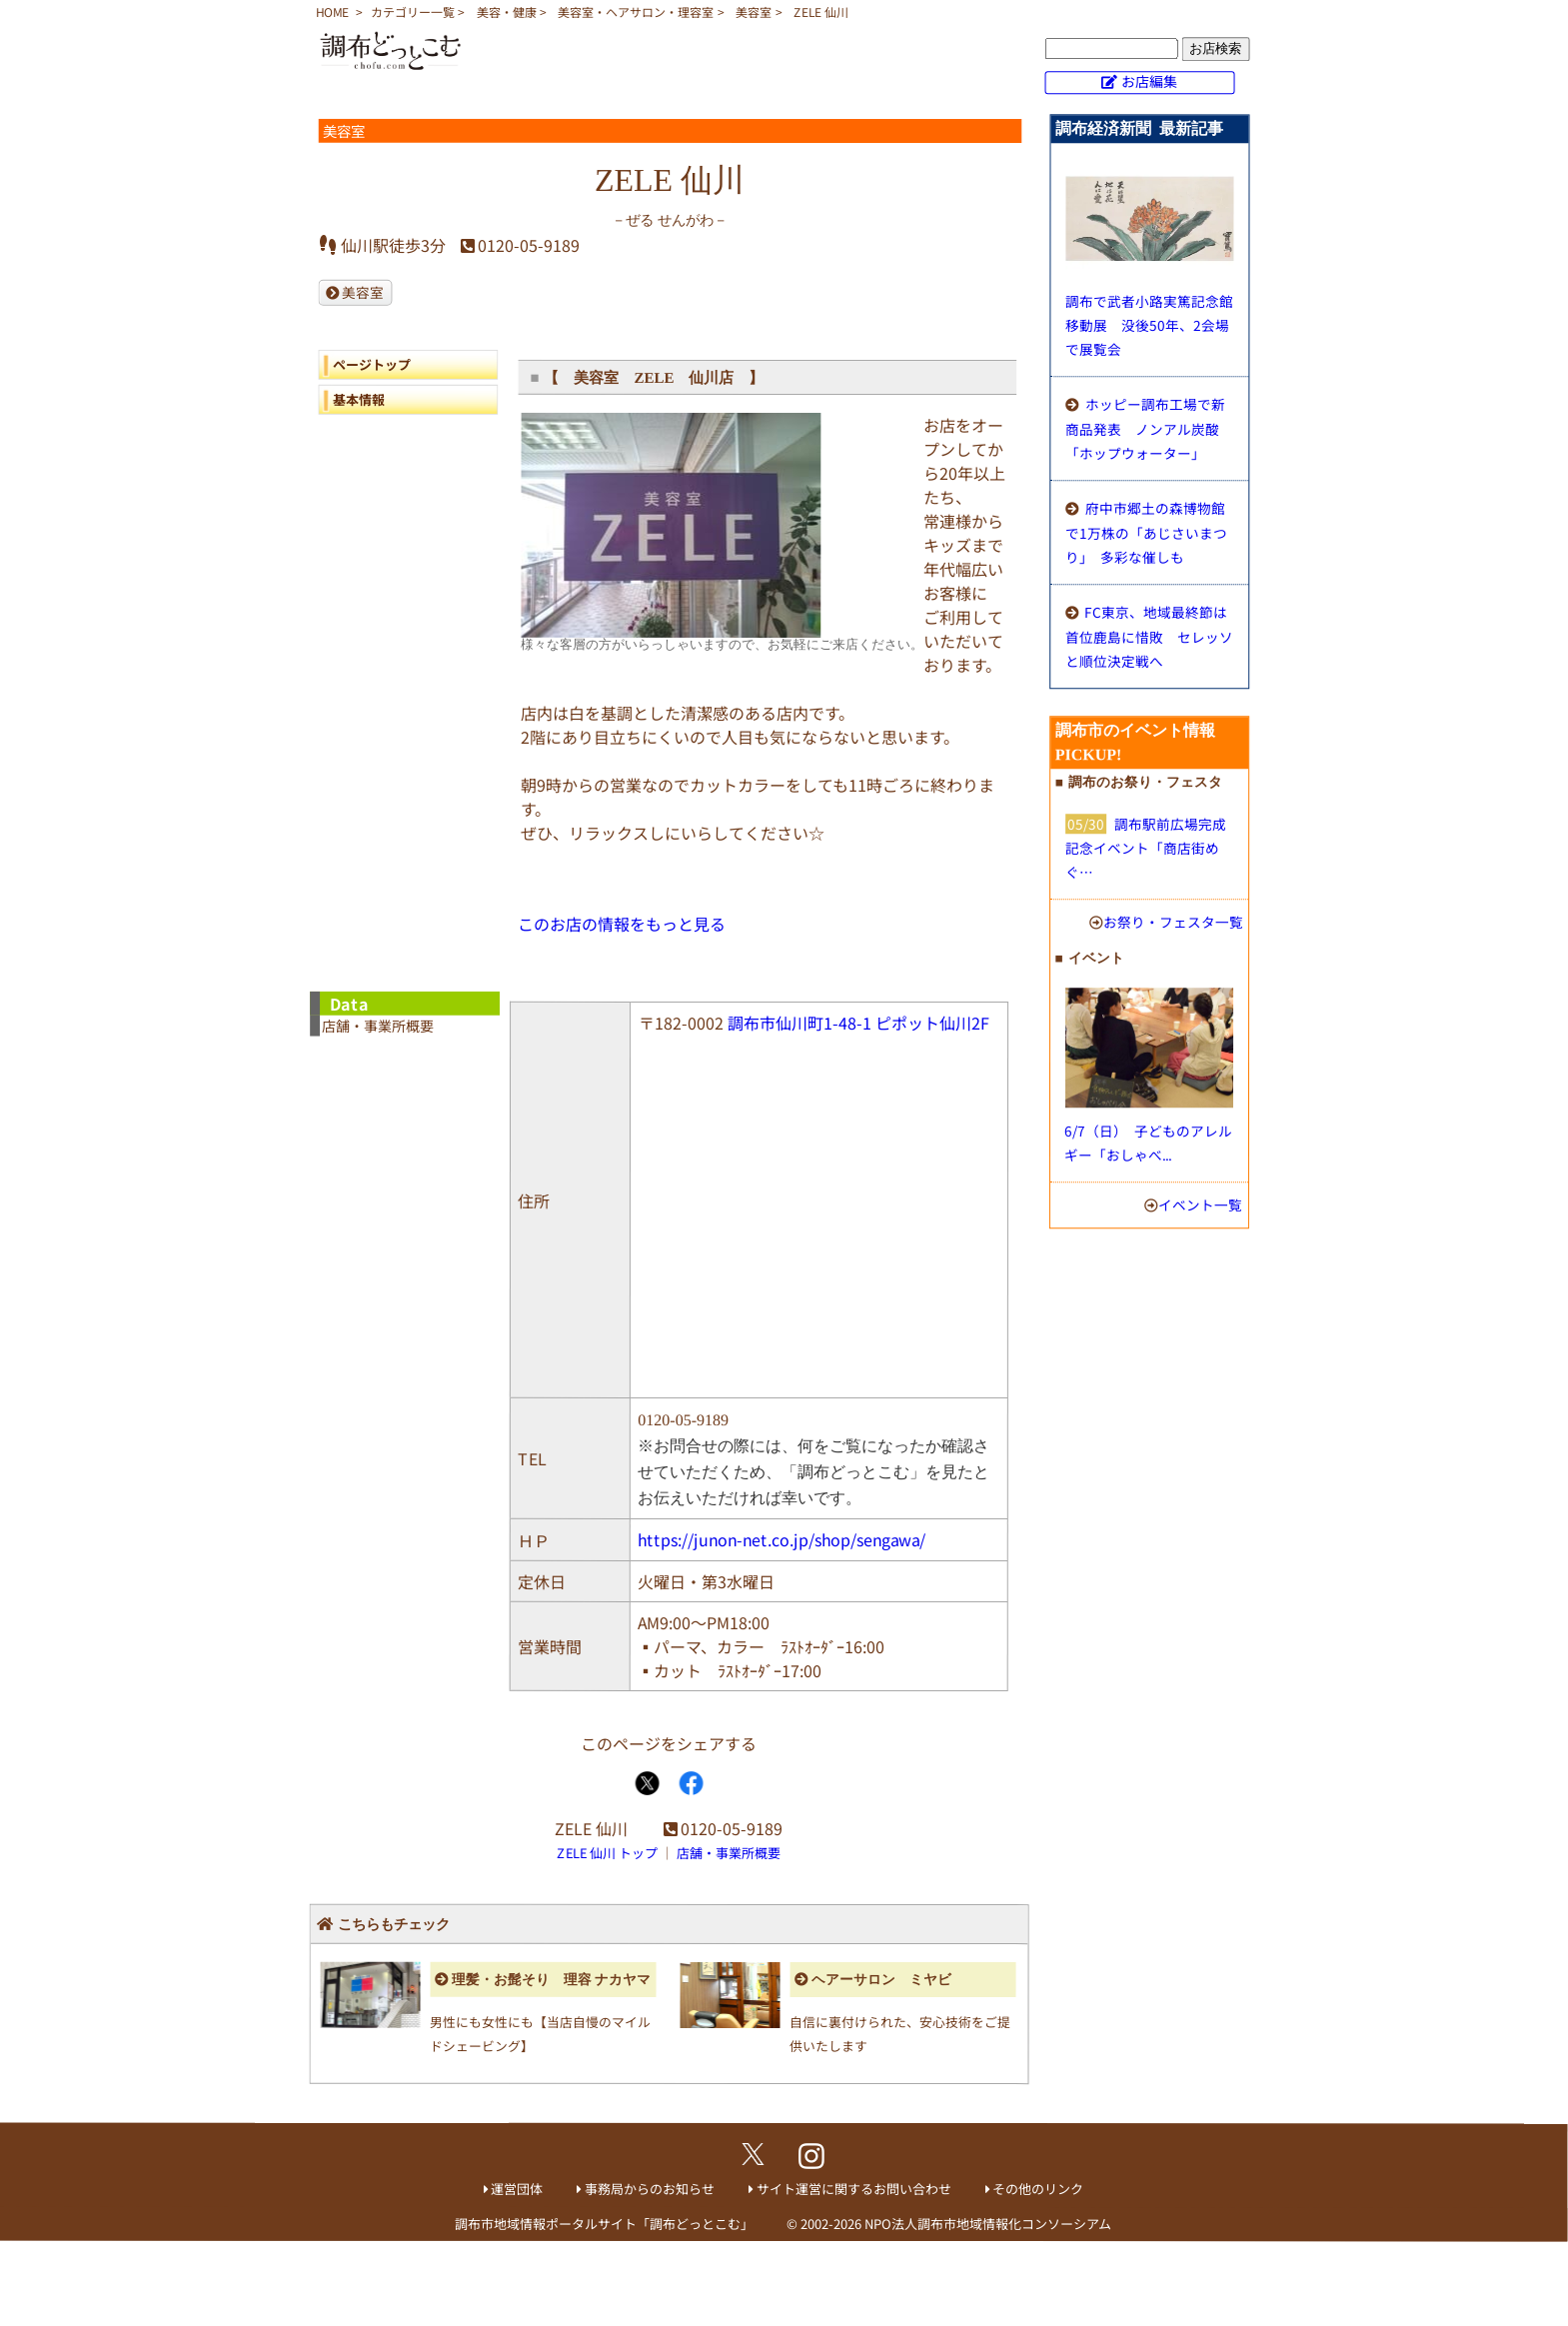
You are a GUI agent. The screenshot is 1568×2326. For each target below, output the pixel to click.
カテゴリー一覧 (413, 11)
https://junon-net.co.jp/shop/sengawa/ (781, 1539)
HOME (332, 11)
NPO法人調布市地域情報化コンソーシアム (987, 2223)
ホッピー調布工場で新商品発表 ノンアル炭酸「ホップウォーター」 (1145, 428)
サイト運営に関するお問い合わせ (854, 2188)
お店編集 (1149, 81)
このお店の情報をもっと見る (622, 924)
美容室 (754, 11)
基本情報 (359, 399)
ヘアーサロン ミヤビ (881, 1979)
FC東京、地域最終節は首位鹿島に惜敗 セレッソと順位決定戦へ (1149, 636)
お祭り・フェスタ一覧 (1173, 922)
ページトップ (372, 364)
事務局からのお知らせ (650, 2188)
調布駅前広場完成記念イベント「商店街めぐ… (1145, 848)
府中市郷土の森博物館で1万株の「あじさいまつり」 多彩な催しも (1146, 532)
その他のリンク (1037, 2188)
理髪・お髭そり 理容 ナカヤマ (551, 1979)
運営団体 (517, 2188)
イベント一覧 (1200, 1204)
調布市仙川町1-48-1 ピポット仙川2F (858, 1023)
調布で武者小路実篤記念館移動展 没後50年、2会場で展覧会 (1149, 325)
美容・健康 (507, 11)
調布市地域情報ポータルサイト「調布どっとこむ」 (604, 2222)
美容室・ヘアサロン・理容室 (636, 11)
